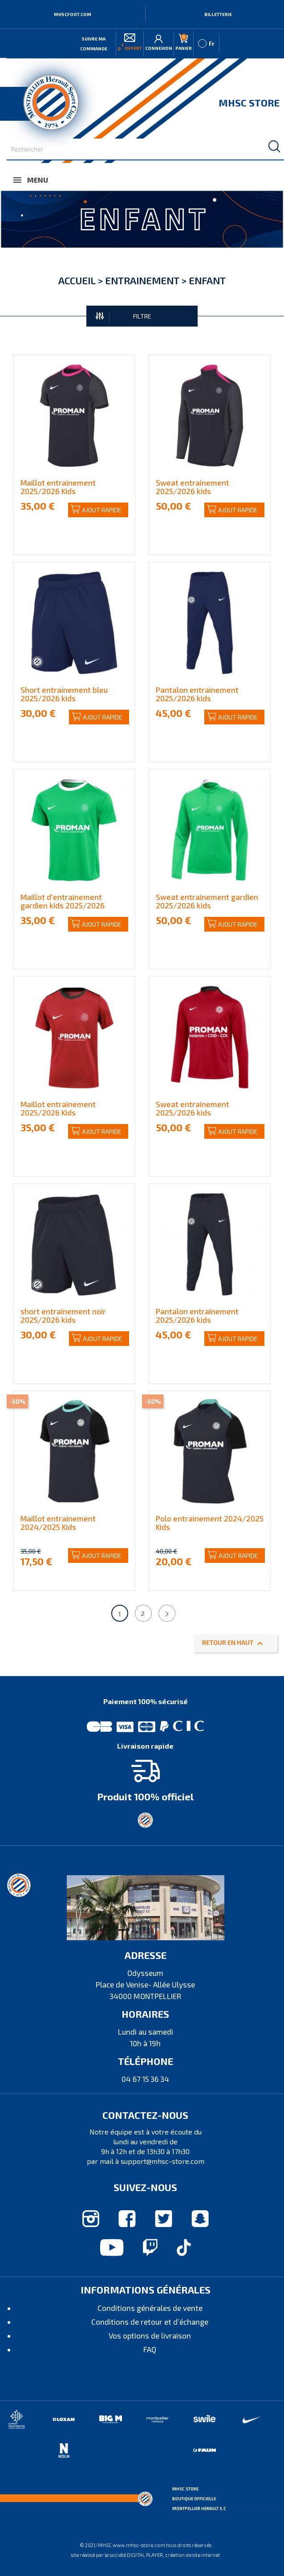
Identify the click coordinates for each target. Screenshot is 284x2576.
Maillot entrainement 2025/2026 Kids (58, 486)
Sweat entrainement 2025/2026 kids (192, 486)
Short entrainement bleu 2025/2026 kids (64, 694)
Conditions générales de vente (150, 2307)
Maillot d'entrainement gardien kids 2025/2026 (62, 901)
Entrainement (142, 280)
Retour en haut (233, 1643)
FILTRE (123, 316)
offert (130, 42)
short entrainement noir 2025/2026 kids (63, 1315)
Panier (183, 42)
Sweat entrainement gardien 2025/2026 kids (207, 901)
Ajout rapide (96, 509)
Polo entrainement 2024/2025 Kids (210, 1522)
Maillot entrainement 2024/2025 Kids (58, 1522)
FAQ (149, 2349)
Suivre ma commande (93, 43)
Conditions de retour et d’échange (149, 2321)
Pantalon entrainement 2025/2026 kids (197, 694)
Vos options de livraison (150, 2335)
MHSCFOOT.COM (72, 14)
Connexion (158, 42)
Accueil (77, 280)
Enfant (207, 280)
